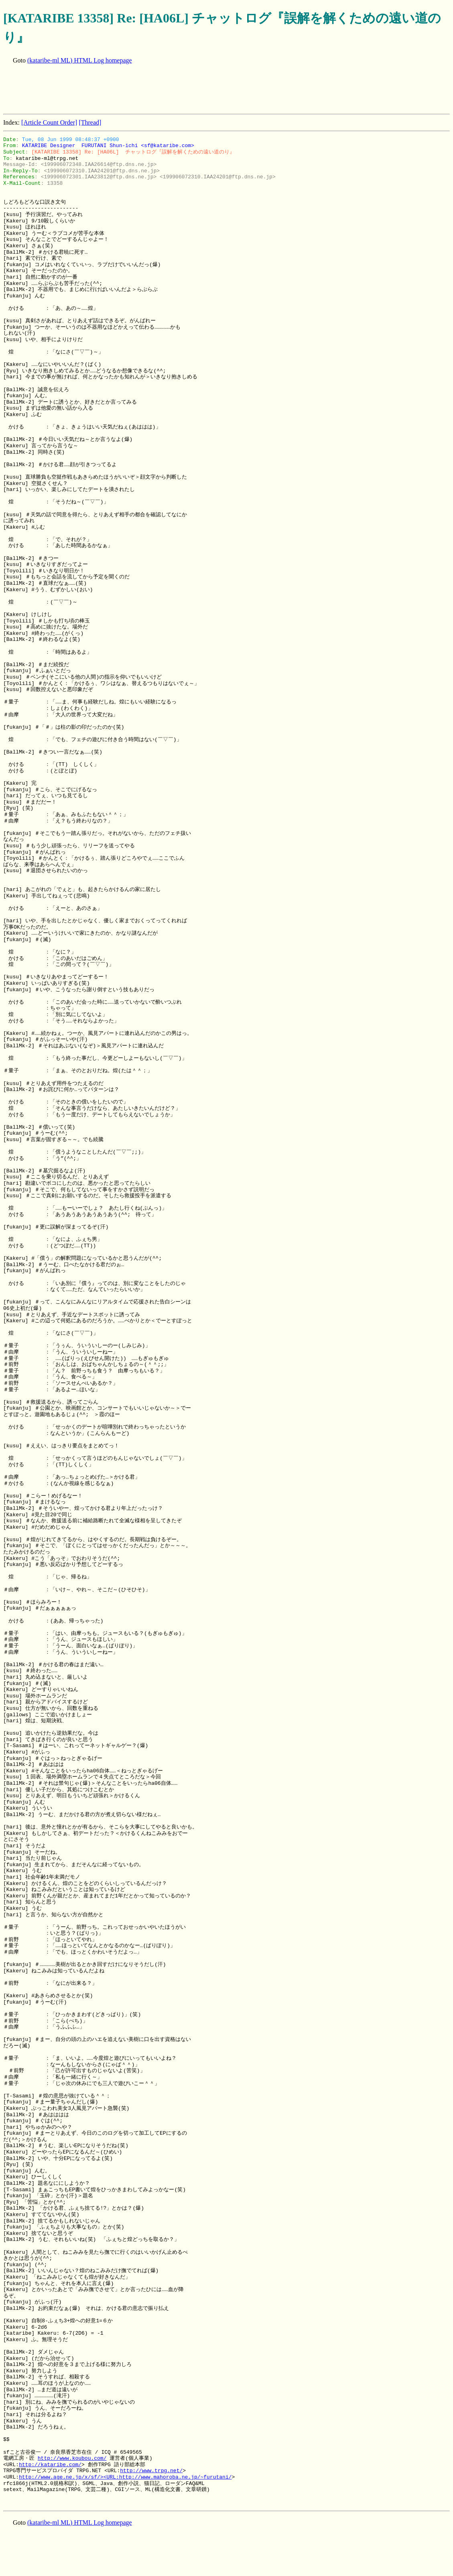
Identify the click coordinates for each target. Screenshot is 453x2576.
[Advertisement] (149, 90)
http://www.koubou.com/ (72, 2458)
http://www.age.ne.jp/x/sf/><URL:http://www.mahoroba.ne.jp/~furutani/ (125, 2477)
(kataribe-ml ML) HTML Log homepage (79, 60)
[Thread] (90, 122)
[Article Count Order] (49, 122)
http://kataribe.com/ (50, 2464)
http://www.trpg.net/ (151, 2470)
